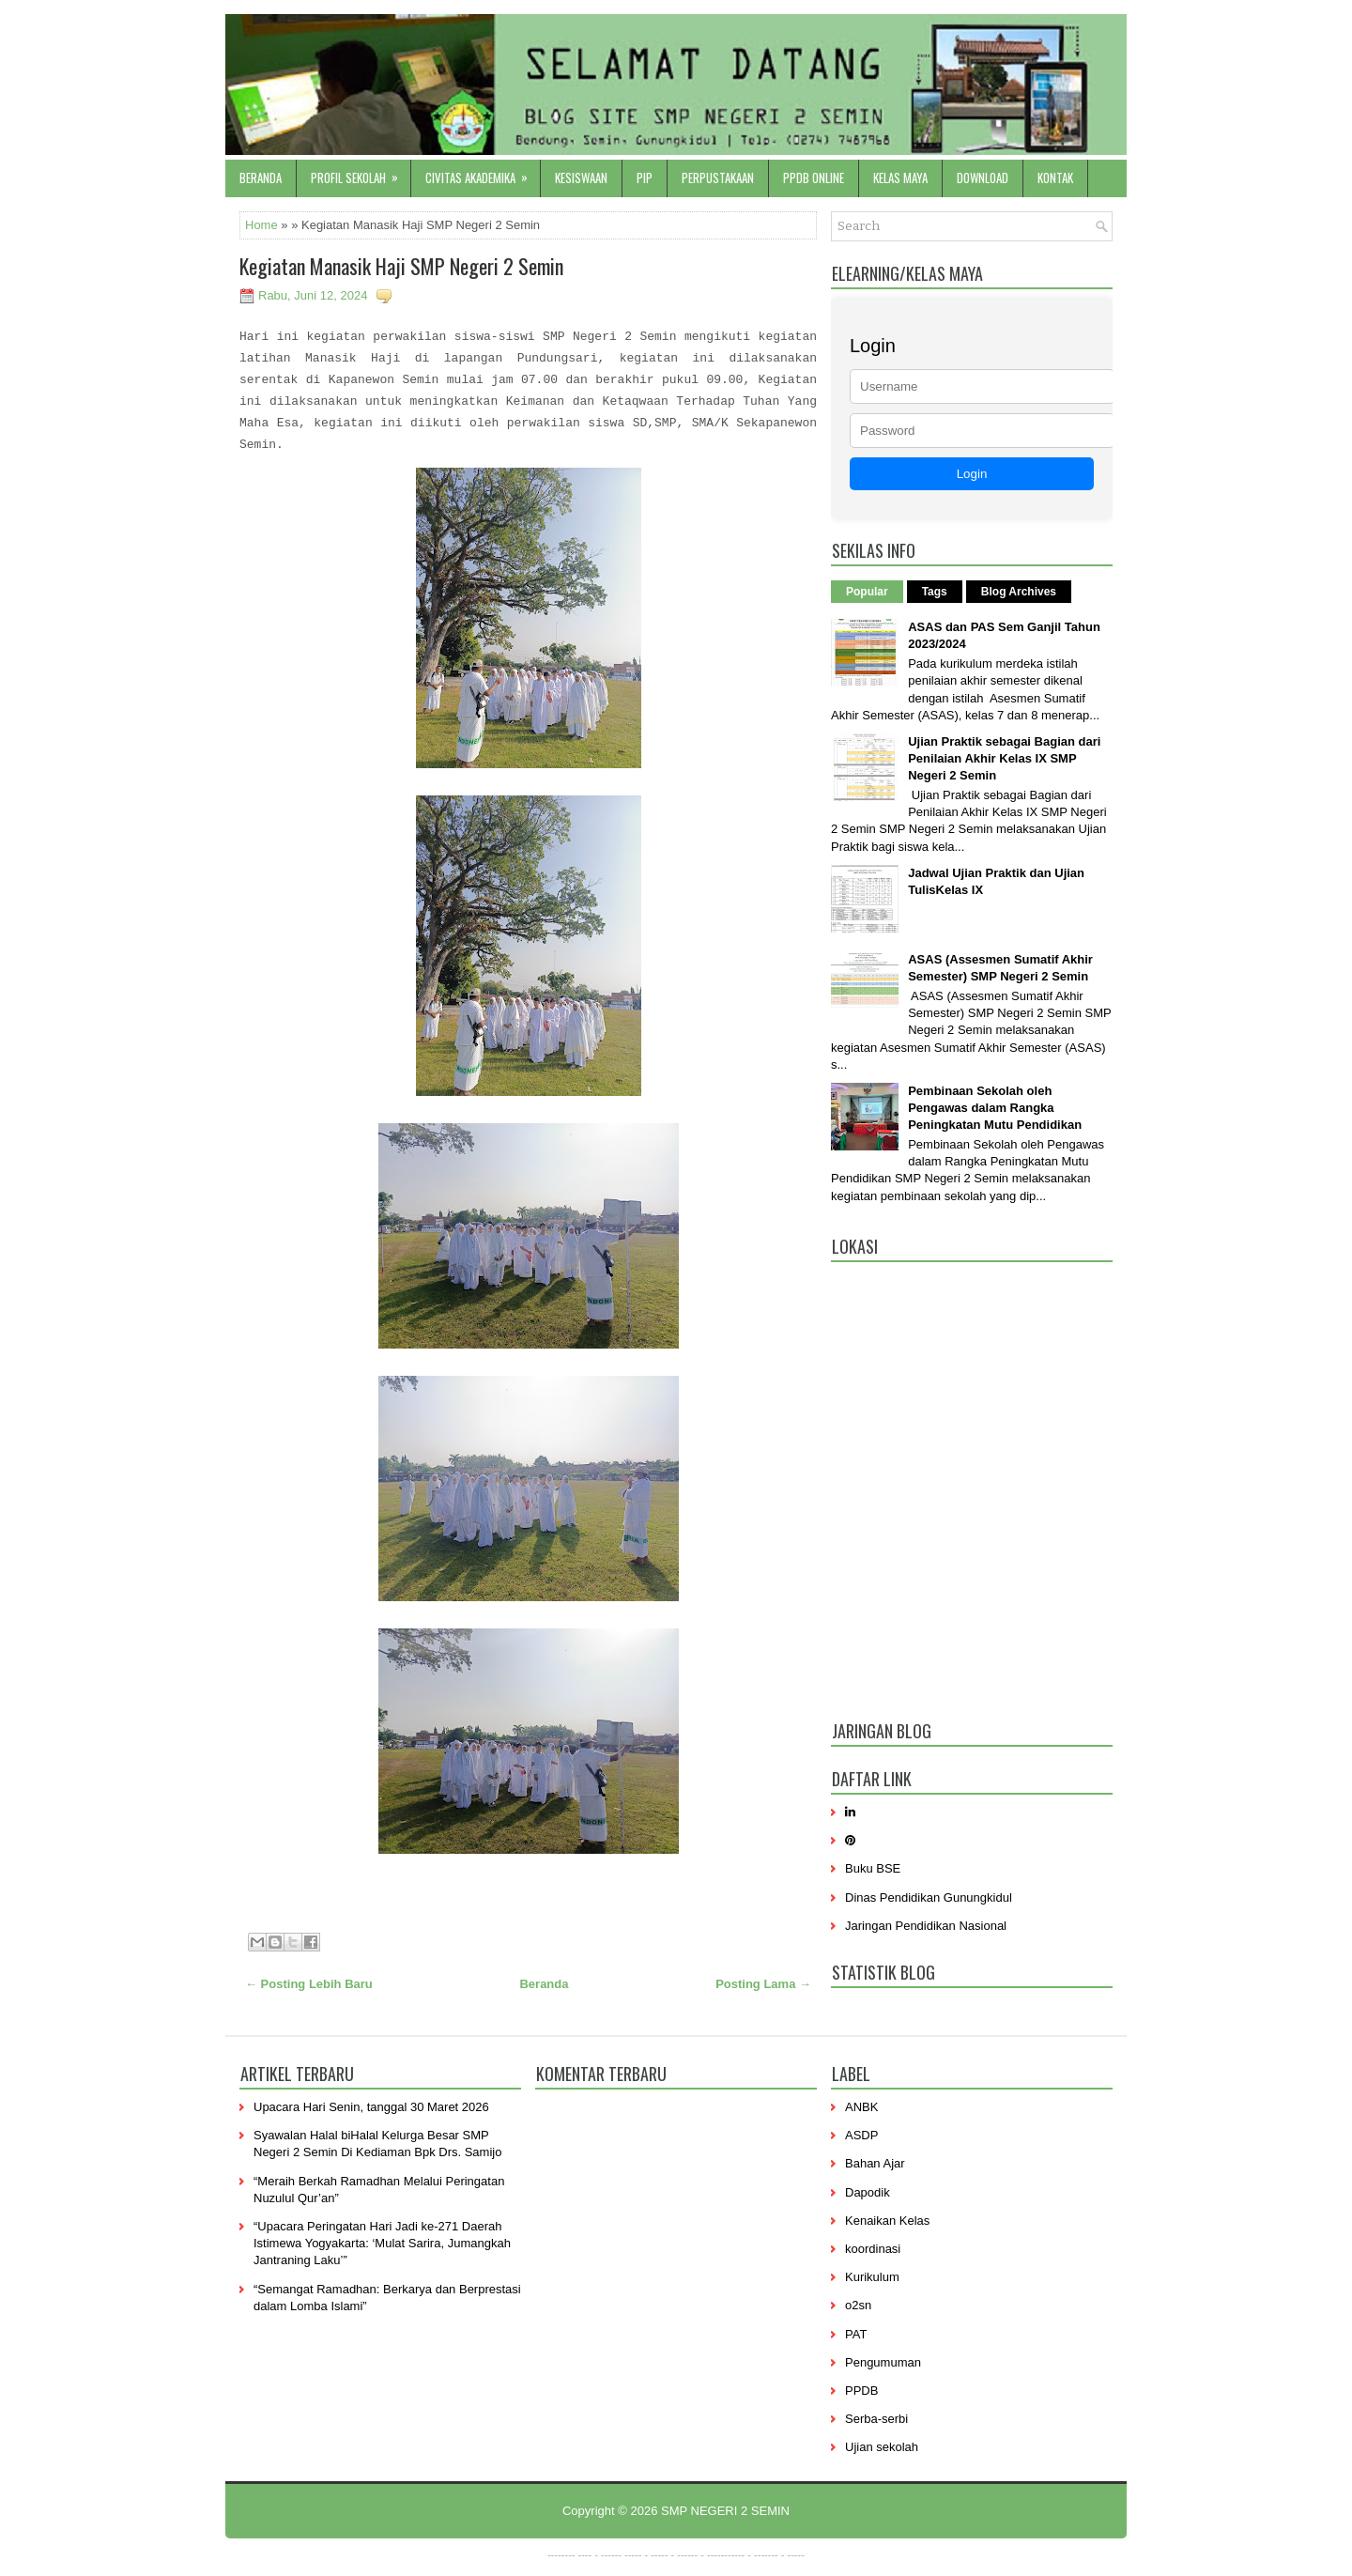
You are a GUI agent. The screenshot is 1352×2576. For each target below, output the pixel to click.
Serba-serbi (876, 2419)
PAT (856, 2334)
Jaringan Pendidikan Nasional (925, 1926)
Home (261, 225)
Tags (934, 591)
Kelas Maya (900, 177)
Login (972, 474)
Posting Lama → (763, 1984)
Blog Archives (1018, 591)
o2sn (858, 2305)
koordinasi (872, 2249)
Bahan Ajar (875, 2163)
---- (585, 2554)
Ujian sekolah (881, 2447)
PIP (645, 177)
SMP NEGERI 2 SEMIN (725, 2511)
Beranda (260, 177)
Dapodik (867, 2192)
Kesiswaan (581, 177)
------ (687, 2554)
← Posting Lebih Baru (309, 1984)
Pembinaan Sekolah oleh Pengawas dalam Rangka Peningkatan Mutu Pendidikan (995, 1108)
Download (982, 177)
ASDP (861, 2135)
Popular (867, 591)
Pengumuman (883, 2362)
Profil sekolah (360, 173)
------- (766, 2554)
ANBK (861, 2107)
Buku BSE (872, 1868)
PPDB (861, 2390)
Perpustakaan (718, 177)
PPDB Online (813, 177)
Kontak (1055, 177)
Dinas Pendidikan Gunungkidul (928, 1897)
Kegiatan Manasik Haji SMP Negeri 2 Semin (401, 266)
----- (632, 2554)
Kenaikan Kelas (887, 2221)
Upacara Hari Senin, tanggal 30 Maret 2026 (371, 2107)
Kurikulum (872, 2277)
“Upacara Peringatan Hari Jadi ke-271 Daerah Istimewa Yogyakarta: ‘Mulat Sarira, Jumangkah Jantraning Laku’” (382, 2243)
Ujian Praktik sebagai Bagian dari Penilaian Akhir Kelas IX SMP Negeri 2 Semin (1004, 758)
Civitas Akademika (482, 173)
